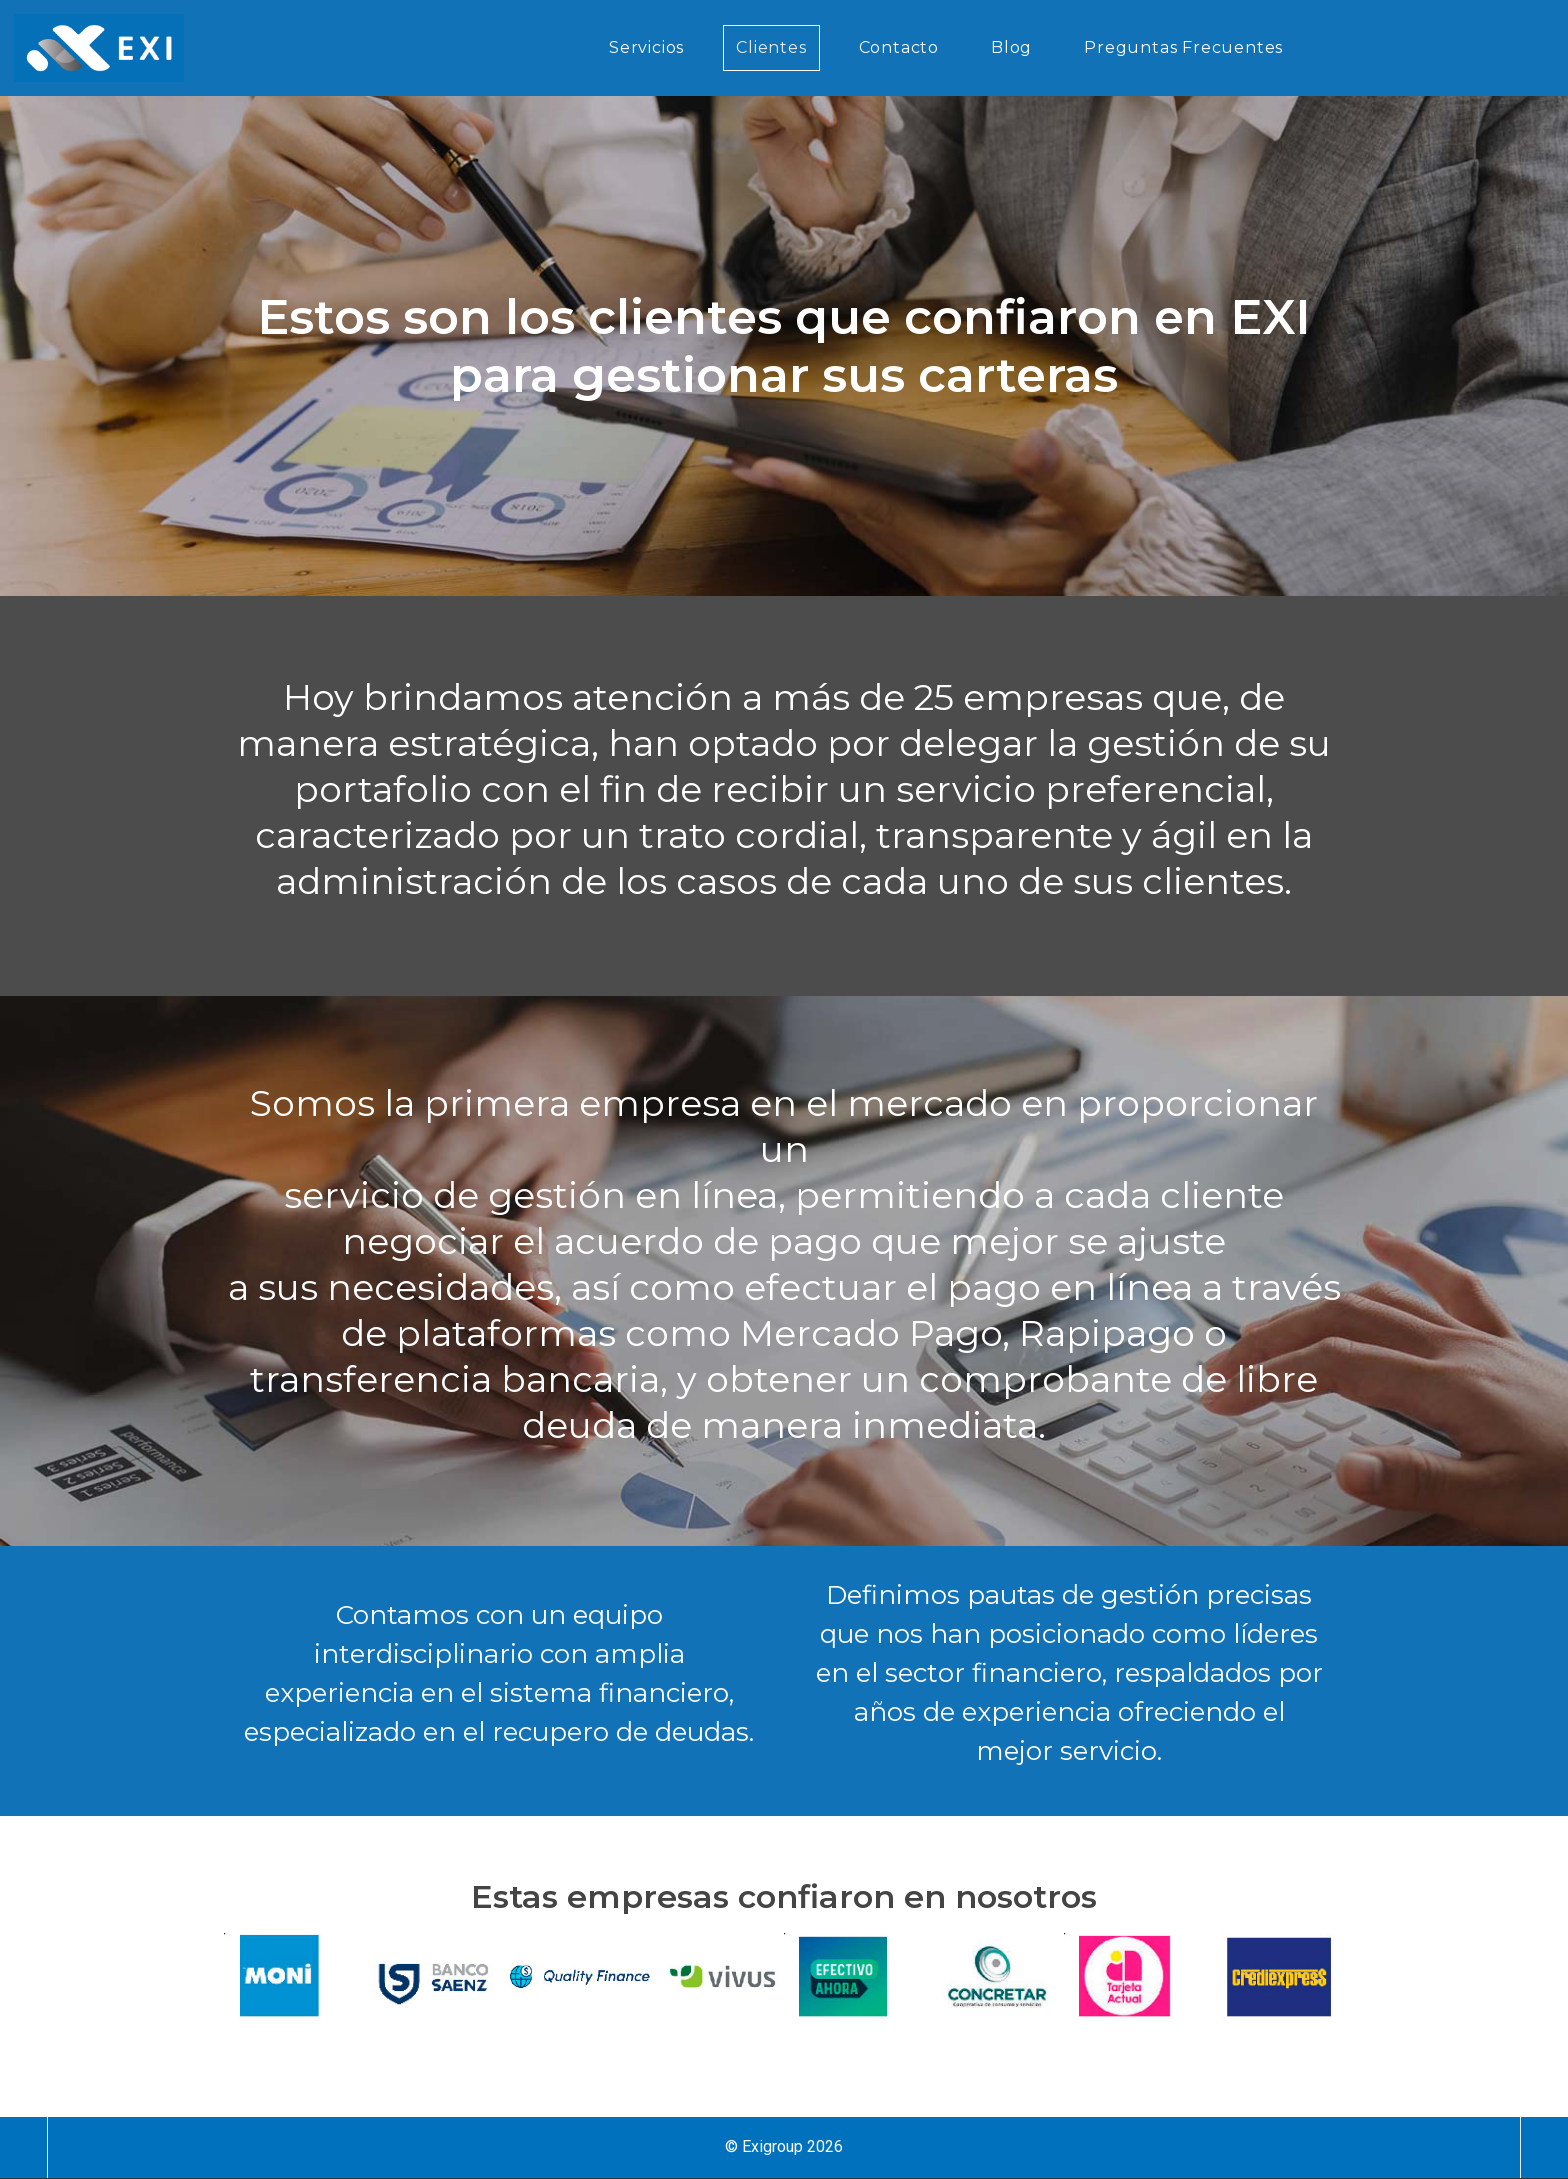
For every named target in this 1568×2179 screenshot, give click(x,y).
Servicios (646, 47)
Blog (1011, 47)
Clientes (771, 47)
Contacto (899, 47)
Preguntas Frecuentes (1183, 47)
